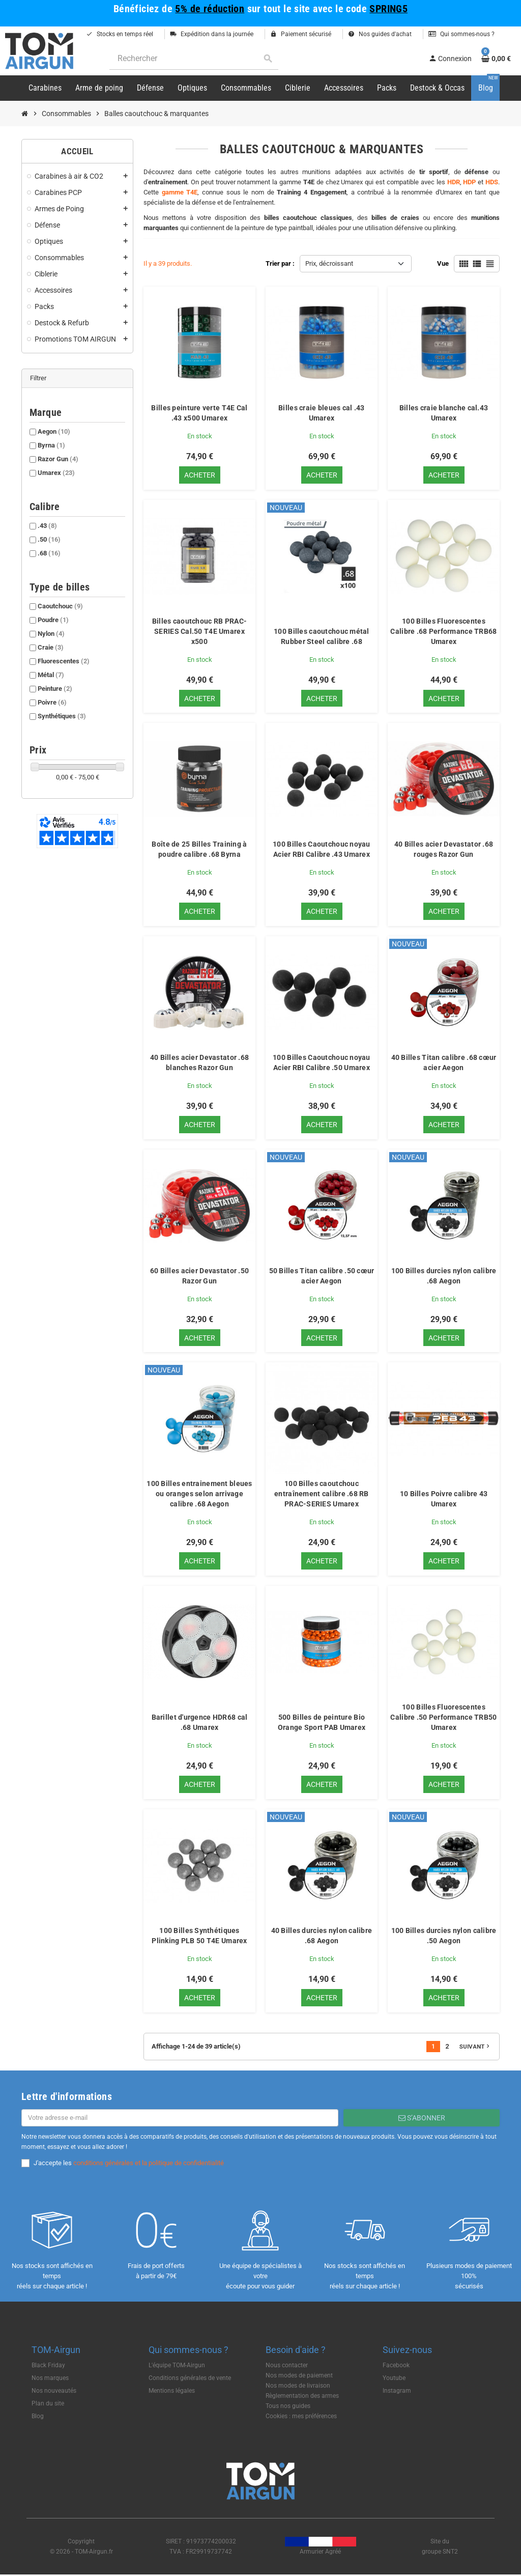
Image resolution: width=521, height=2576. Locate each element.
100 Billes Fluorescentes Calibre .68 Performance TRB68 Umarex (443, 631)
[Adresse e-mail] (179, 2118)
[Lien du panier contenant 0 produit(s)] (496, 58)
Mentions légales (172, 2391)
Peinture (55, 688)
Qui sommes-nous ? (461, 34)
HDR (453, 182)
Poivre (52, 702)
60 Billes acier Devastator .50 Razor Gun (199, 1276)
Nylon (51, 633)
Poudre (53, 620)
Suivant (475, 2047)
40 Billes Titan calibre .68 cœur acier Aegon (444, 1063)
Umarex (56, 473)
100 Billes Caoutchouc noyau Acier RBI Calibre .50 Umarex (321, 1063)
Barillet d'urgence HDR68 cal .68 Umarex (200, 1723)
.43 (47, 525)
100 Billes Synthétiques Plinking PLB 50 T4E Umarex (199, 1936)
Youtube (394, 2379)
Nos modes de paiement (299, 2376)
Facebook (396, 2366)
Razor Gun (58, 459)
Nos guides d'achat (380, 34)
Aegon (54, 431)
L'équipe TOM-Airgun (177, 2366)
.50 (49, 539)
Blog (38, 2417)
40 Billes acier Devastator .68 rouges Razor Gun (443, 850)
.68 (49, 553)
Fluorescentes (64, 661)
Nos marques (50, 2379)
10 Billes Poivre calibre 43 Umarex (444, 1500)
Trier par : (280, 263)
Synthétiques (62, 716)
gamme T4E (180, 192)
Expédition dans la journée (211, 34)
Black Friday (48, 2366)
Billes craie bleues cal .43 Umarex (321, 413)
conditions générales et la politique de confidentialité (148, 2164)
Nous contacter (287, 2366)
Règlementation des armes (302, 2396)
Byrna (51, 445)
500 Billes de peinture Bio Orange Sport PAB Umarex (321, 1723)
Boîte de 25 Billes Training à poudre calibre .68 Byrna (199, 850)
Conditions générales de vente (190, 2379)
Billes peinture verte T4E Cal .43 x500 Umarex (199, 413)
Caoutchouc (60, 606)
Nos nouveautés (54, 2391)
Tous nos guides (288, 2407)
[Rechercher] (193, 59)
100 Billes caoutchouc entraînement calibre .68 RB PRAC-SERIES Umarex (321, 1494)
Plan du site (48, 2404)
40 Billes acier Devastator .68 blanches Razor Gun (199, 1063)
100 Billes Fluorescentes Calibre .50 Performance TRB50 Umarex (443, 1718)
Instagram (397, 2391)
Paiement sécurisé (300, 34)
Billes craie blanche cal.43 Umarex (443, 413)
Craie (51, 647)
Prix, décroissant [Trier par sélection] (329, 263)
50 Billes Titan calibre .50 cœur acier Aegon (321, 1276)
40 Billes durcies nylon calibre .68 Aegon (321, 1936)
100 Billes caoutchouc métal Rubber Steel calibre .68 (321, 636)
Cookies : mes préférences (301, 2417)
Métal (51, 675)
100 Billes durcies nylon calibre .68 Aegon (444, 1276)
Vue (443, 263)
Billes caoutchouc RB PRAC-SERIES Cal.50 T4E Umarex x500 (199, 631)
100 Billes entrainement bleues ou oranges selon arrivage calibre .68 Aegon (199, 1494)
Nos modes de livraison (298, 2386)
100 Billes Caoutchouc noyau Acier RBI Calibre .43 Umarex (321, 850)
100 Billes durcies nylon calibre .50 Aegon (444, 1936)
